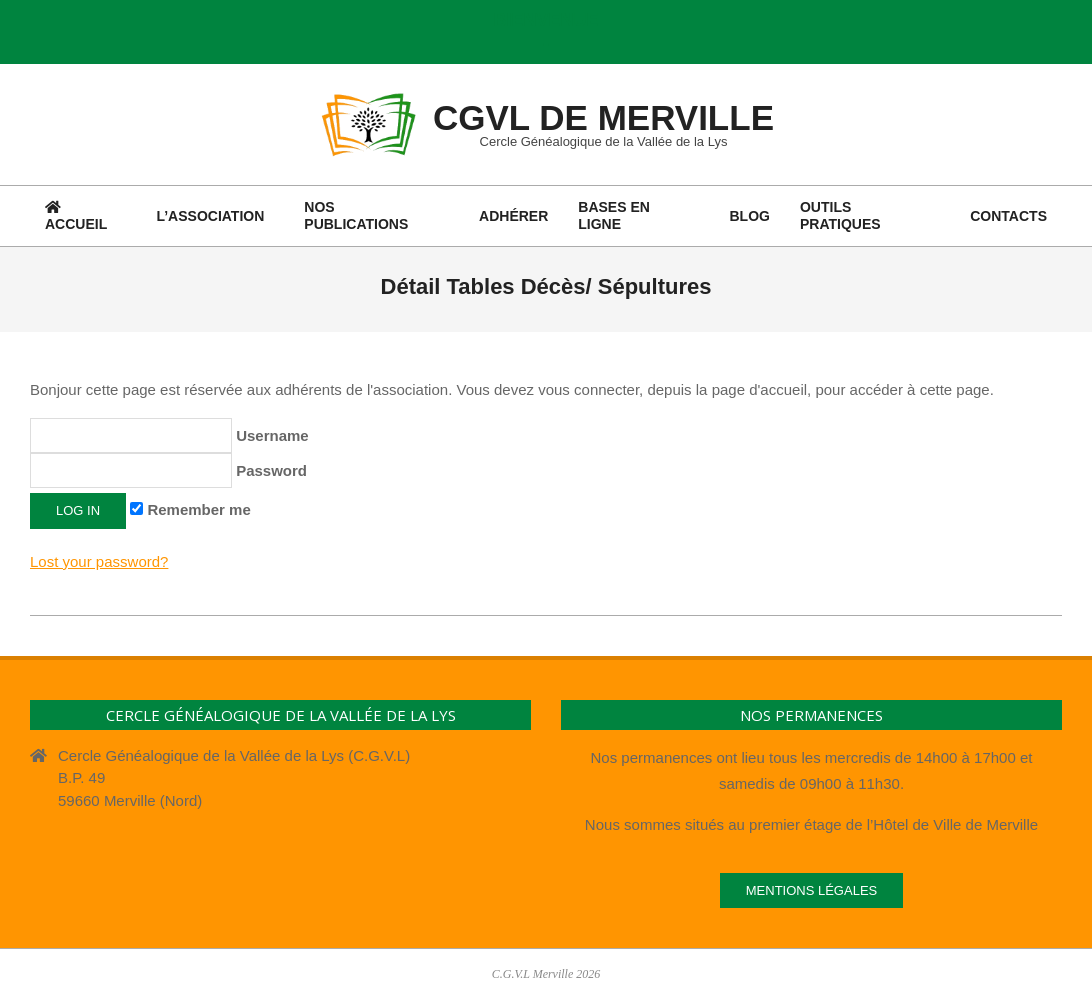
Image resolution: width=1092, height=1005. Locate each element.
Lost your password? (99, 561)
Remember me (190, 509)
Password (168, 470)
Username (169, 435)
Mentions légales (811, 890)
